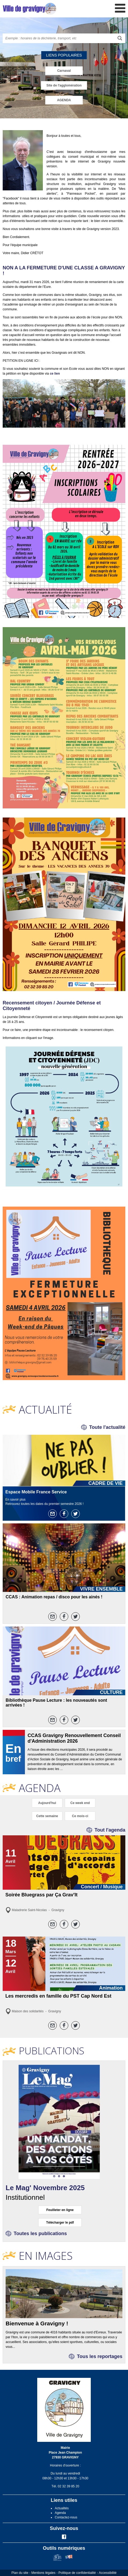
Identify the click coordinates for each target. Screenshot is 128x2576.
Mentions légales (43, 2573)
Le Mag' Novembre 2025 (45, 2188)
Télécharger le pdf (60, 2222)
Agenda (60, 2513)
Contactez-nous (66, 2517)
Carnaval (64, 71)
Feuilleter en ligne (60, 2210)
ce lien (55, 373)
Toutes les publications (40, 2233)
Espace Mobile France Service (36, 1492)
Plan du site (20, 2573)
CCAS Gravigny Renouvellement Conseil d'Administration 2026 (74, 1738)
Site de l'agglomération (64, 85)
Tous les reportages (99, 2356)
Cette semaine (47, 1816)
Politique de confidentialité (77, 2573)
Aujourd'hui (47, 1803)
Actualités (62, 2508)
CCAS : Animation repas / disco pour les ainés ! (54, 1597)
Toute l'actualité (107, 1427)
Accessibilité (107, 2573)
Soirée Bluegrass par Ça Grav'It (41, 1894)
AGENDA (64, 100)
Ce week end (80, 1803)
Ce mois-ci (80, 1816)
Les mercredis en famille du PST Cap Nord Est (58, 1996)
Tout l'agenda (110, 1830)
